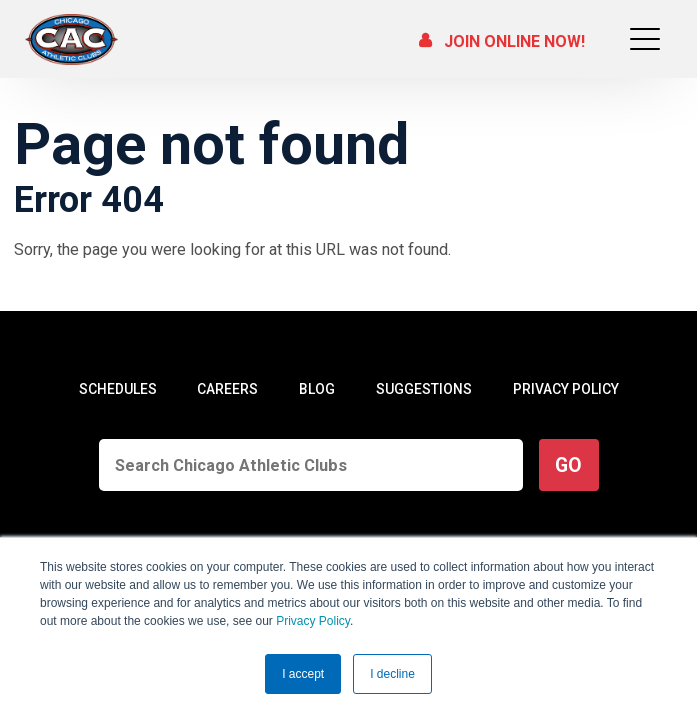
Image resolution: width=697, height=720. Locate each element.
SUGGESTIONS (424, 389)
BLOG (317, 389)
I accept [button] (303, 674)
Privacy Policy (313, 621)
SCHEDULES (118, 389)
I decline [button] (392, 674)
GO (568, 465)
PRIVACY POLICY (566, 389)
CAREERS (227, 389)
